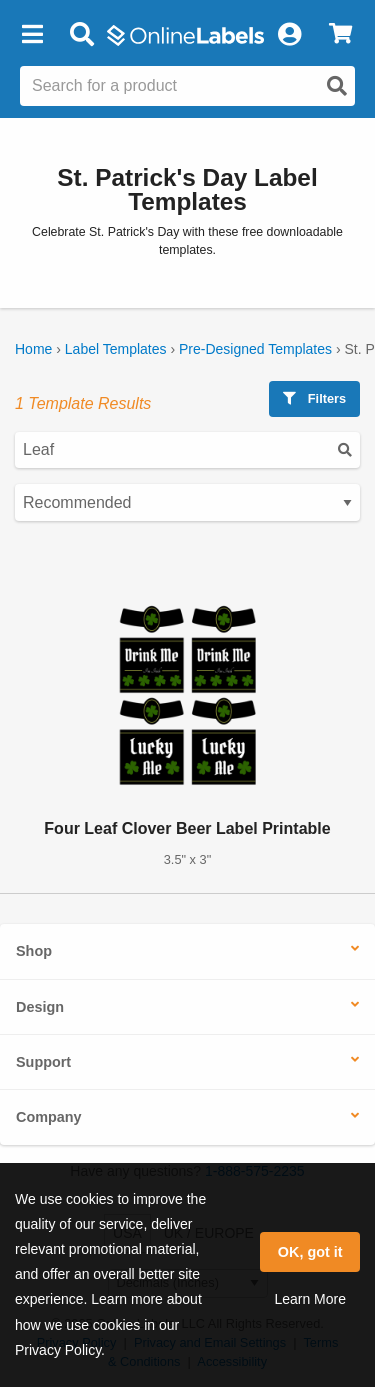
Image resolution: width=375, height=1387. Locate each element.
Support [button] (43, 1062)
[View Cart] (340, 35)
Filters (314, 398)
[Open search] (337, 86)
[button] (32, 35)
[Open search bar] (81, 35)
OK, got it (310, 1252)
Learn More (310, 1299)
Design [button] (40, 1007)
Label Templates (116, 349)
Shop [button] (34, 951)
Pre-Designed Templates (255, 349)
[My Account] (289, 35)
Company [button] (49, 1117)
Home (33, 349)
